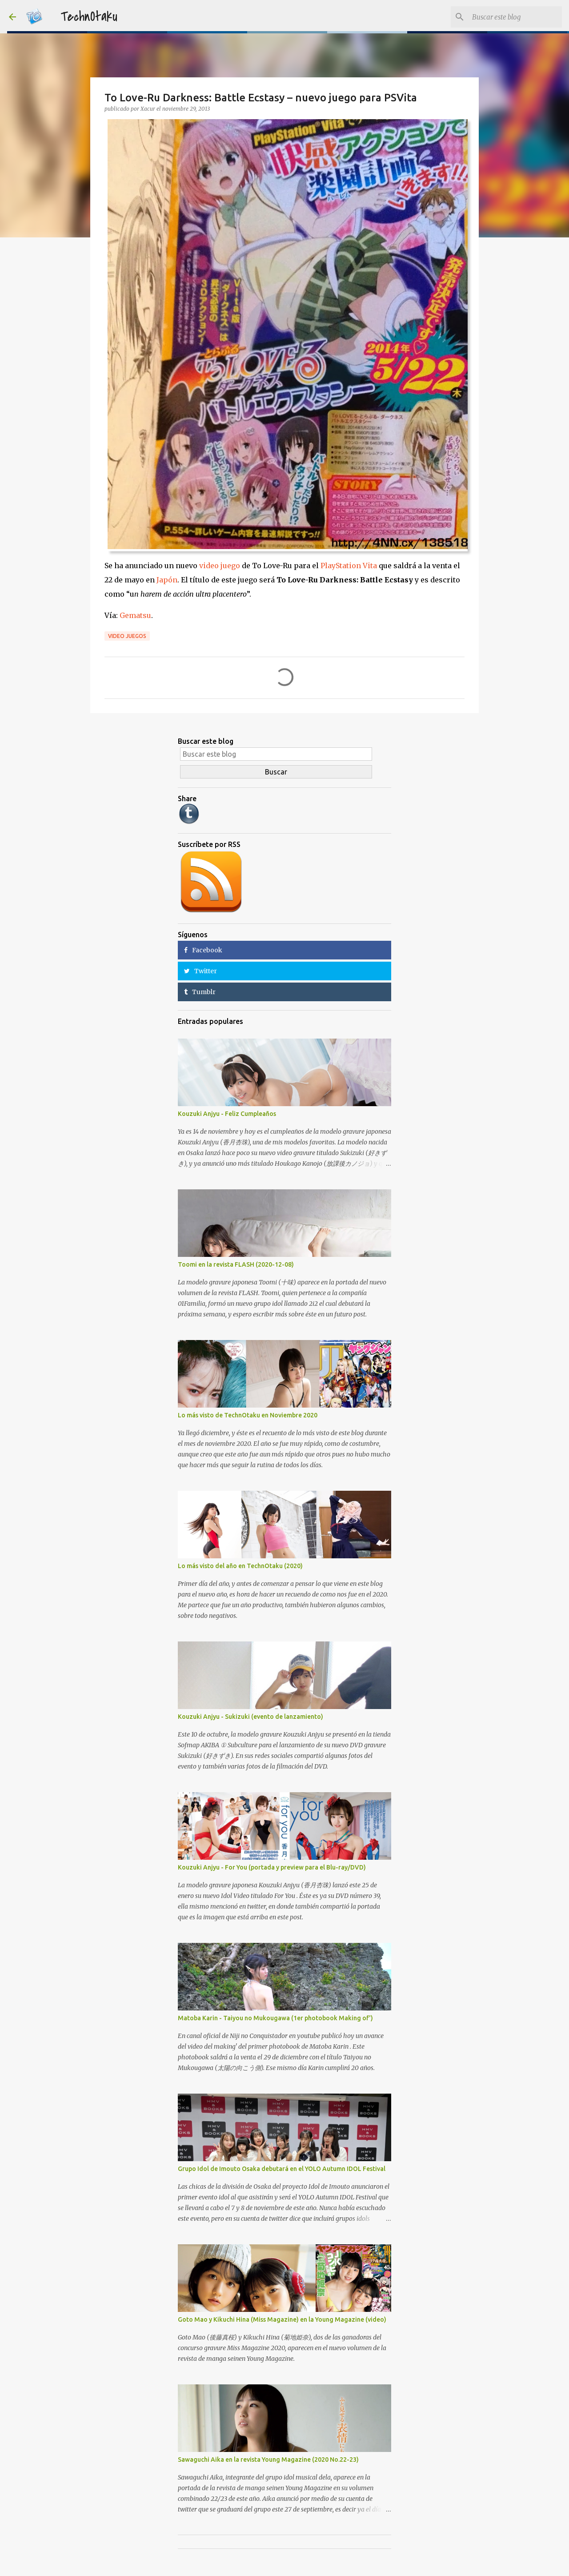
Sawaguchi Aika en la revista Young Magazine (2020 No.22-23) (268, 2459)
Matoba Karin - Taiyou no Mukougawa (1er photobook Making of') (275, 2018)
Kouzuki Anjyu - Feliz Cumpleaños (227, 1113)
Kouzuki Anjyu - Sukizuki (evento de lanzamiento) (250, 1716)
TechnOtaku (88, 16)
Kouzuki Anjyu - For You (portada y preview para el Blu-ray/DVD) (272, 1867)
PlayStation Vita (349, 565)
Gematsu (135, 615)
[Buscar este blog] (515, 17)
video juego (219, 565)
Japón (166, 579)
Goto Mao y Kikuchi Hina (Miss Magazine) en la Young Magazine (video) (282, 2319)
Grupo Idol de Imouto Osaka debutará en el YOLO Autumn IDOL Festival (281, 2168)
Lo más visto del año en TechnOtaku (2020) (240, 1565)
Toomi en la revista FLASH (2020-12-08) (236, 1264)
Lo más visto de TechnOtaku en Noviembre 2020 (247, 1415)
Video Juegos (127, 636)
